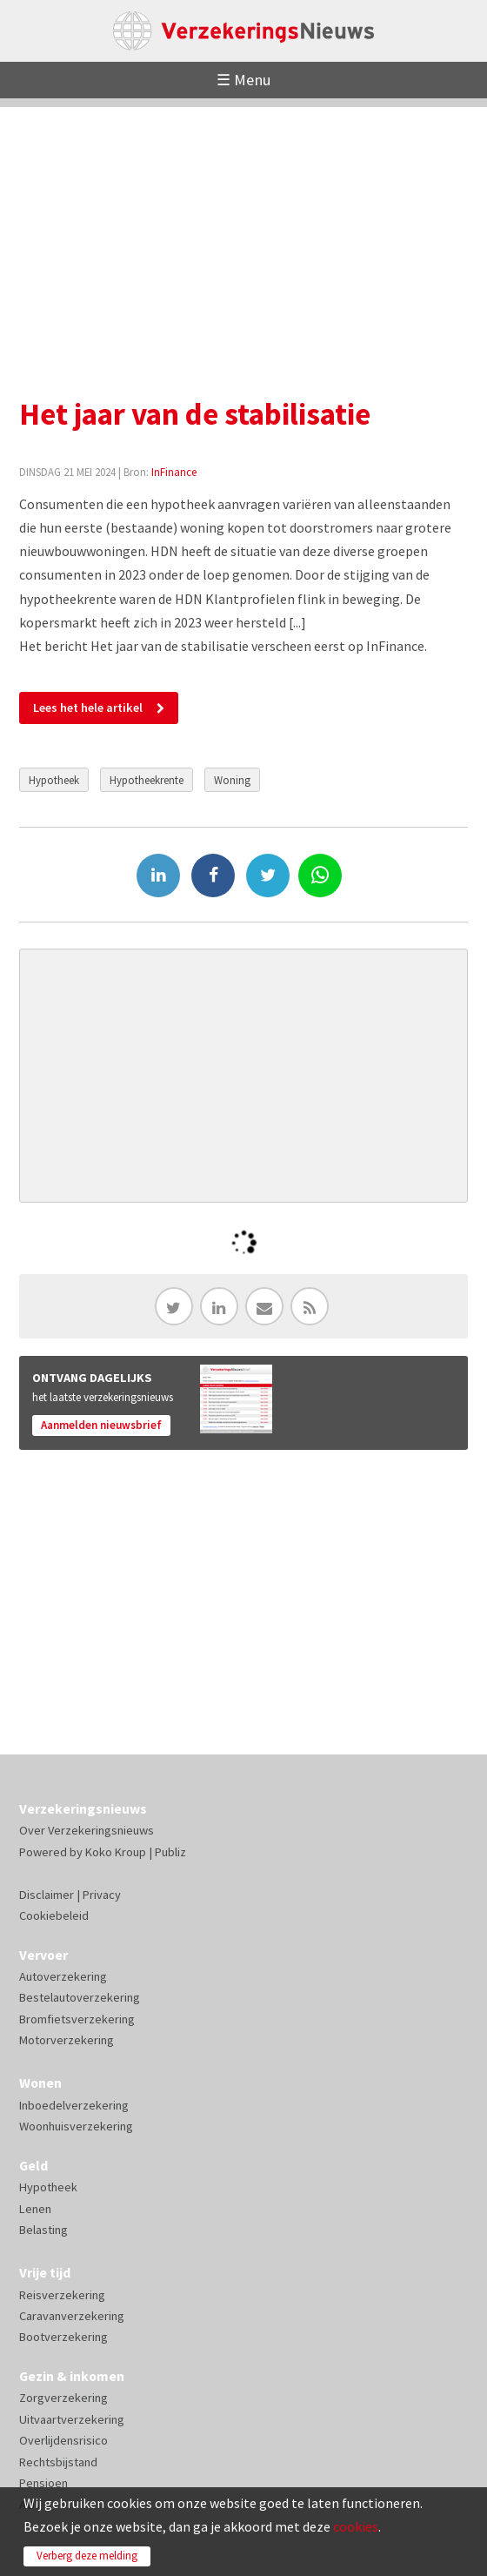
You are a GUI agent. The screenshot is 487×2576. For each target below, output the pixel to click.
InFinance (174, 472)
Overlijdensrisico (63, 2440)
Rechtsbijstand (58, 2462)
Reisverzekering (62, 2295)
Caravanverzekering (71, 2316)
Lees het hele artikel (88, 707)
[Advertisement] (243, 229)
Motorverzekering (66, 2040)
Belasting (43, 2229)
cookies (355, 2526)
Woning (232, 780)
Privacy (102, 1894)
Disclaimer (46, 1894)
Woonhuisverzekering (76, 2126)
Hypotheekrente (146, 780)
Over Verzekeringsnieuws (86, 1830)
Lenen (35, 2209)
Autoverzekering (63, 1976)
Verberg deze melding (87, 2555)
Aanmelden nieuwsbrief (101, 1425)
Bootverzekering (63, 2337)
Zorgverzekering (63, 2397)
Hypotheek (54, 780)
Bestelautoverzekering (79, 1997)
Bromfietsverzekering (77, 2019)
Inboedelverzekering (74, 2105)
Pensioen (43, 2483)
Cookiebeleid (54, 1915)
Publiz (170, 1852)
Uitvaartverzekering (71, 2419)
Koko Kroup (115, 1852)
